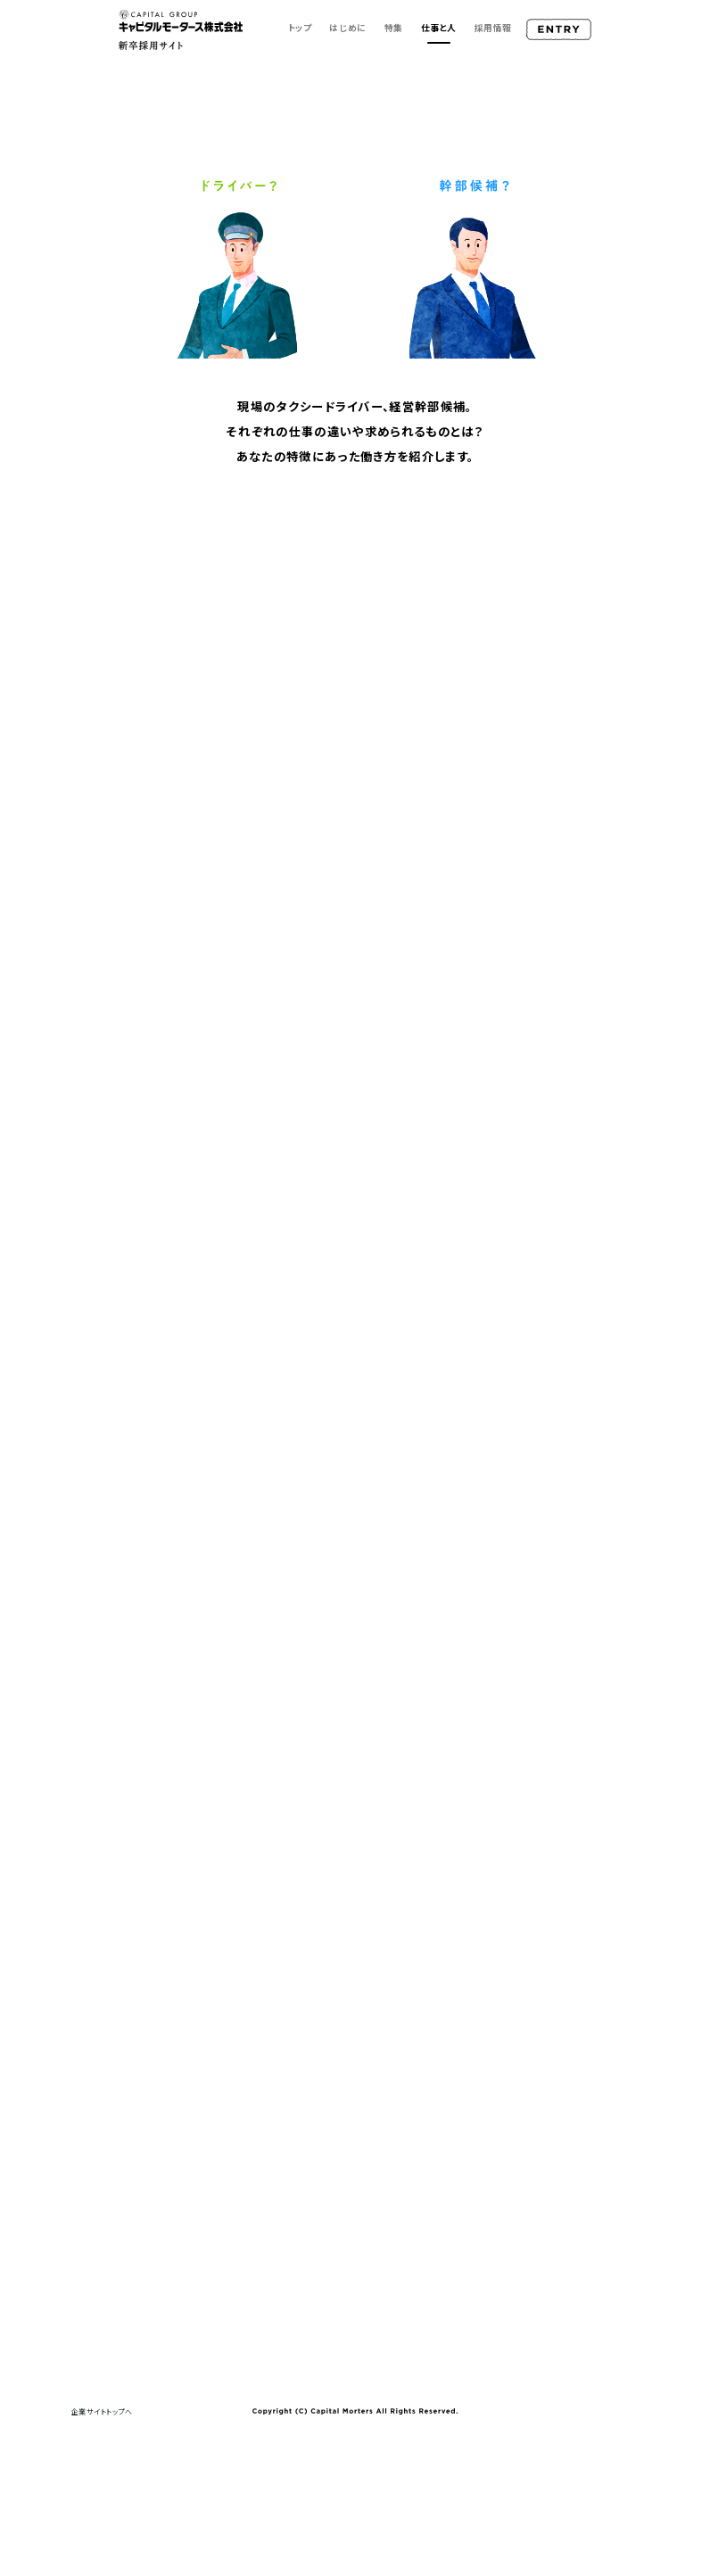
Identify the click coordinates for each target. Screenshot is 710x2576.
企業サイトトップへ (102, 2411)
